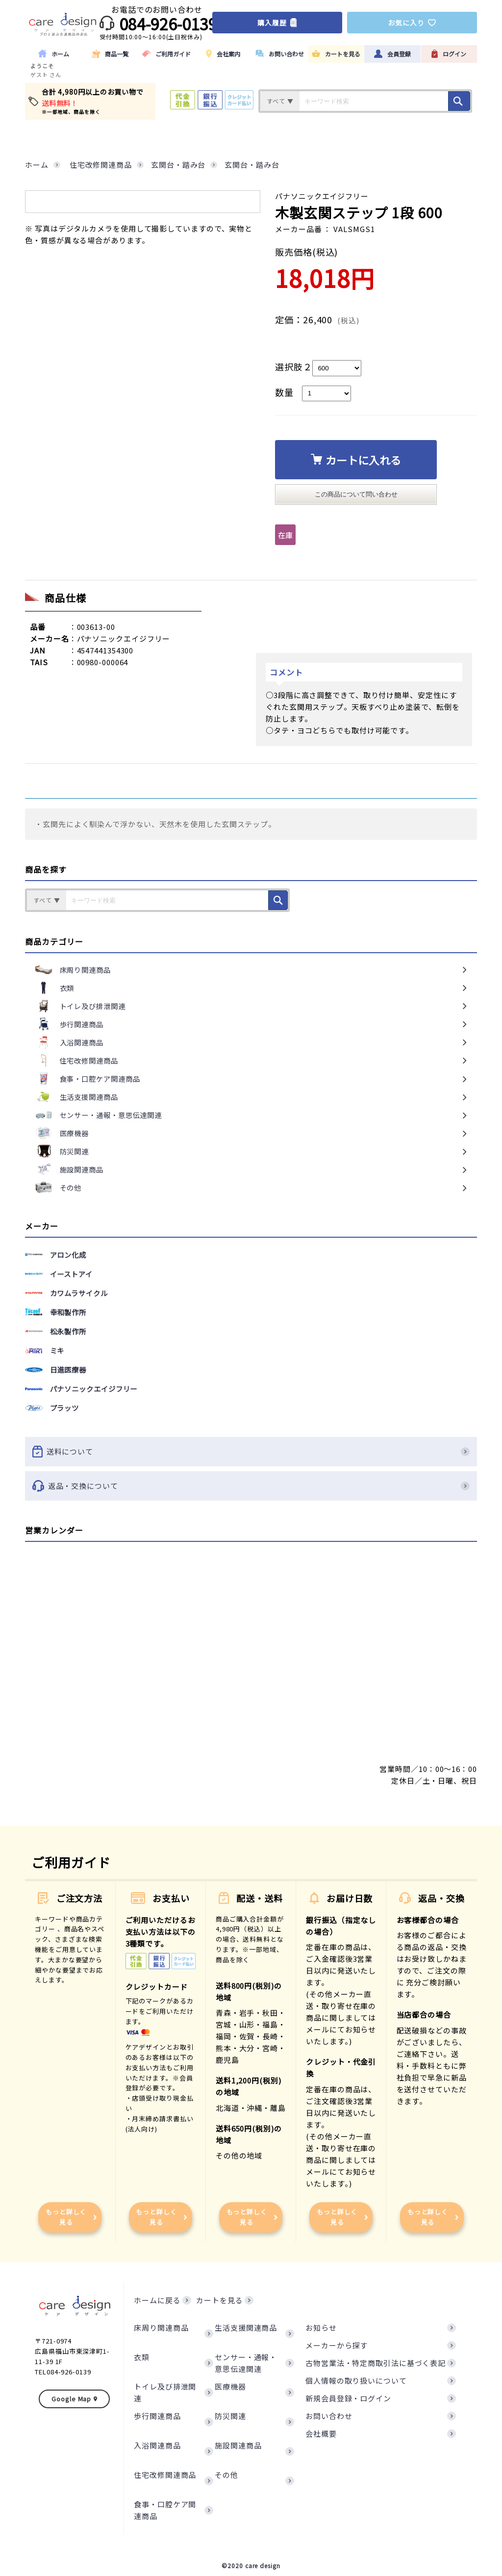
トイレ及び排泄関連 (165, 2392)
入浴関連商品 (157, 2445)
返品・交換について (251, 1486)
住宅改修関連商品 (165, 2475)
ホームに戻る (157, 2300)
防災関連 (230, 2416)
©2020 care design (251, 2565)
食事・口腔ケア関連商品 (165, 2510)
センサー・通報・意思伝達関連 (246, 2363)
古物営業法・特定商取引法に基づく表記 (375, 2363)
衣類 (142, 2357)
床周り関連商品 (161, 2327)
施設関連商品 (238, 2445)
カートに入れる (356, 460)
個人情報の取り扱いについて (356, 2380)
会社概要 (321, 2433)
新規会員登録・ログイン (348, 2398)
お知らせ (321, 2327)
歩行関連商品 (157, 2416)
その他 (226, 2475)
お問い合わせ (328, 2416)
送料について (251, 1451)
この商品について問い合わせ (356, 494)
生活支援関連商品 (246, 2327)
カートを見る (219, 2300)
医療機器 (230, 2386)
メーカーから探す (336, 2345)
